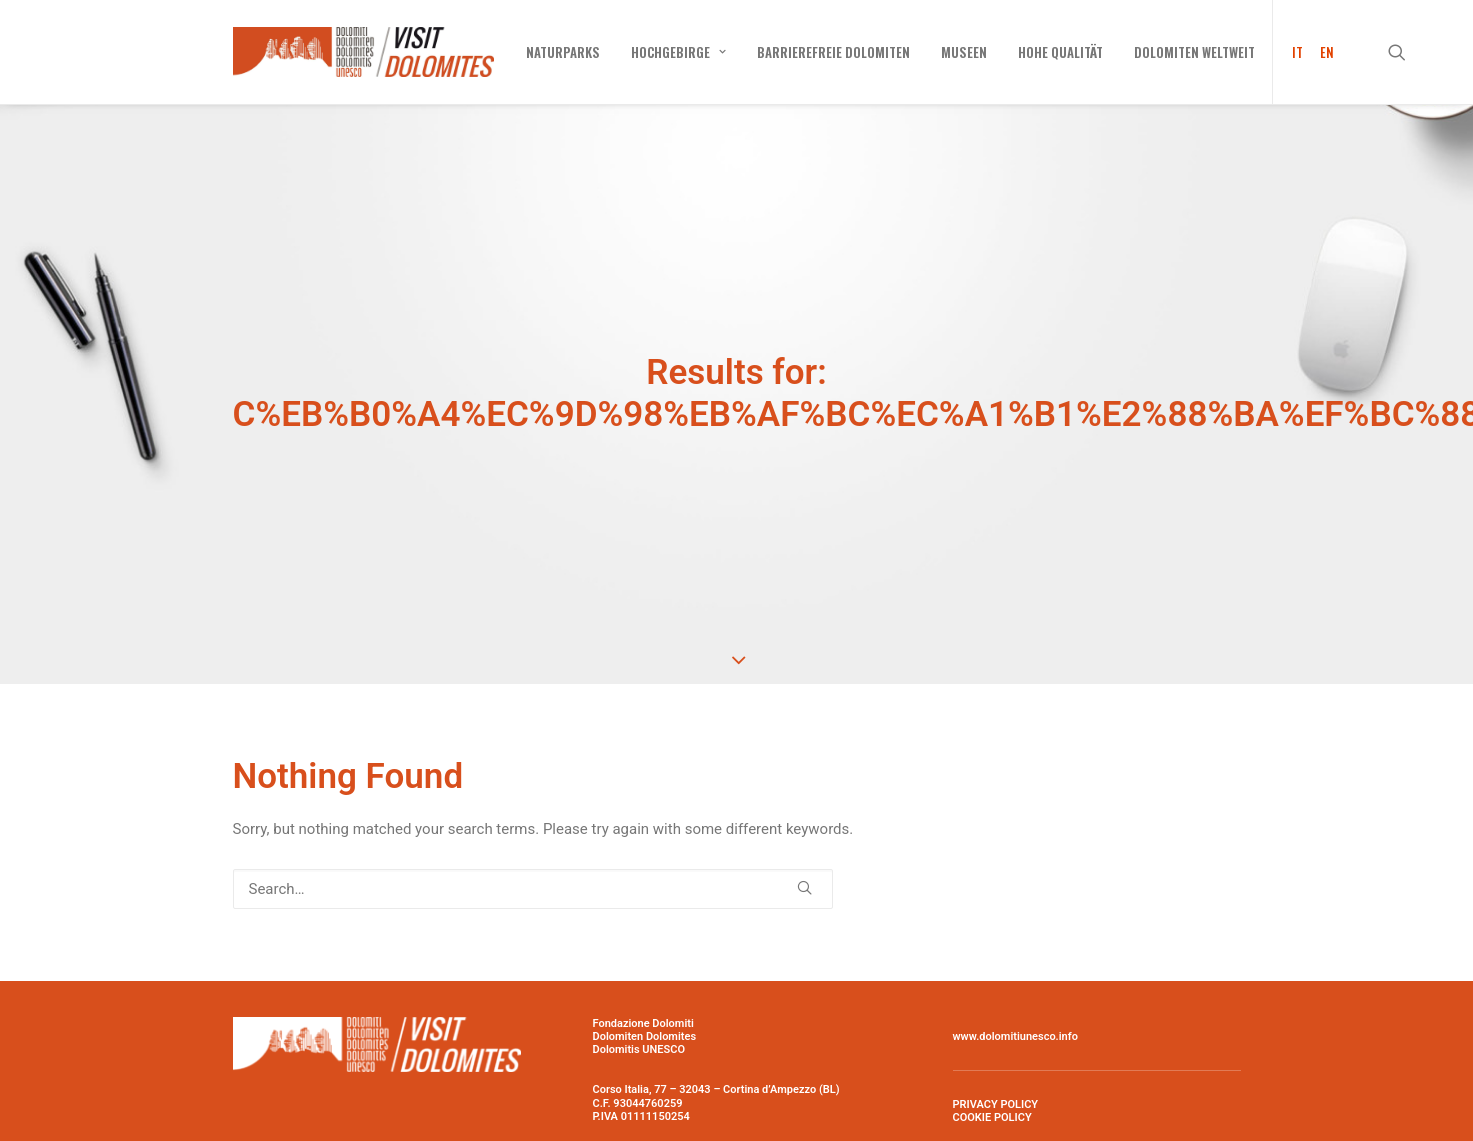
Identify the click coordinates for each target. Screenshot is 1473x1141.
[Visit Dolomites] (363, 52)
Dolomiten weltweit (1194, 52)
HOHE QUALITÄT (1060, 52)
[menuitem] (563, 52)
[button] (1406, 52)
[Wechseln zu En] (1323, 52)
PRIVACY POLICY (996, 1051)
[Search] (533, 835)
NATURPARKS (563, 52)
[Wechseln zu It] (1291, 52)
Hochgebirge (678, 52)
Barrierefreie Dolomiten (833, 52)
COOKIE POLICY (992, 1064)
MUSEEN (964, 52)
